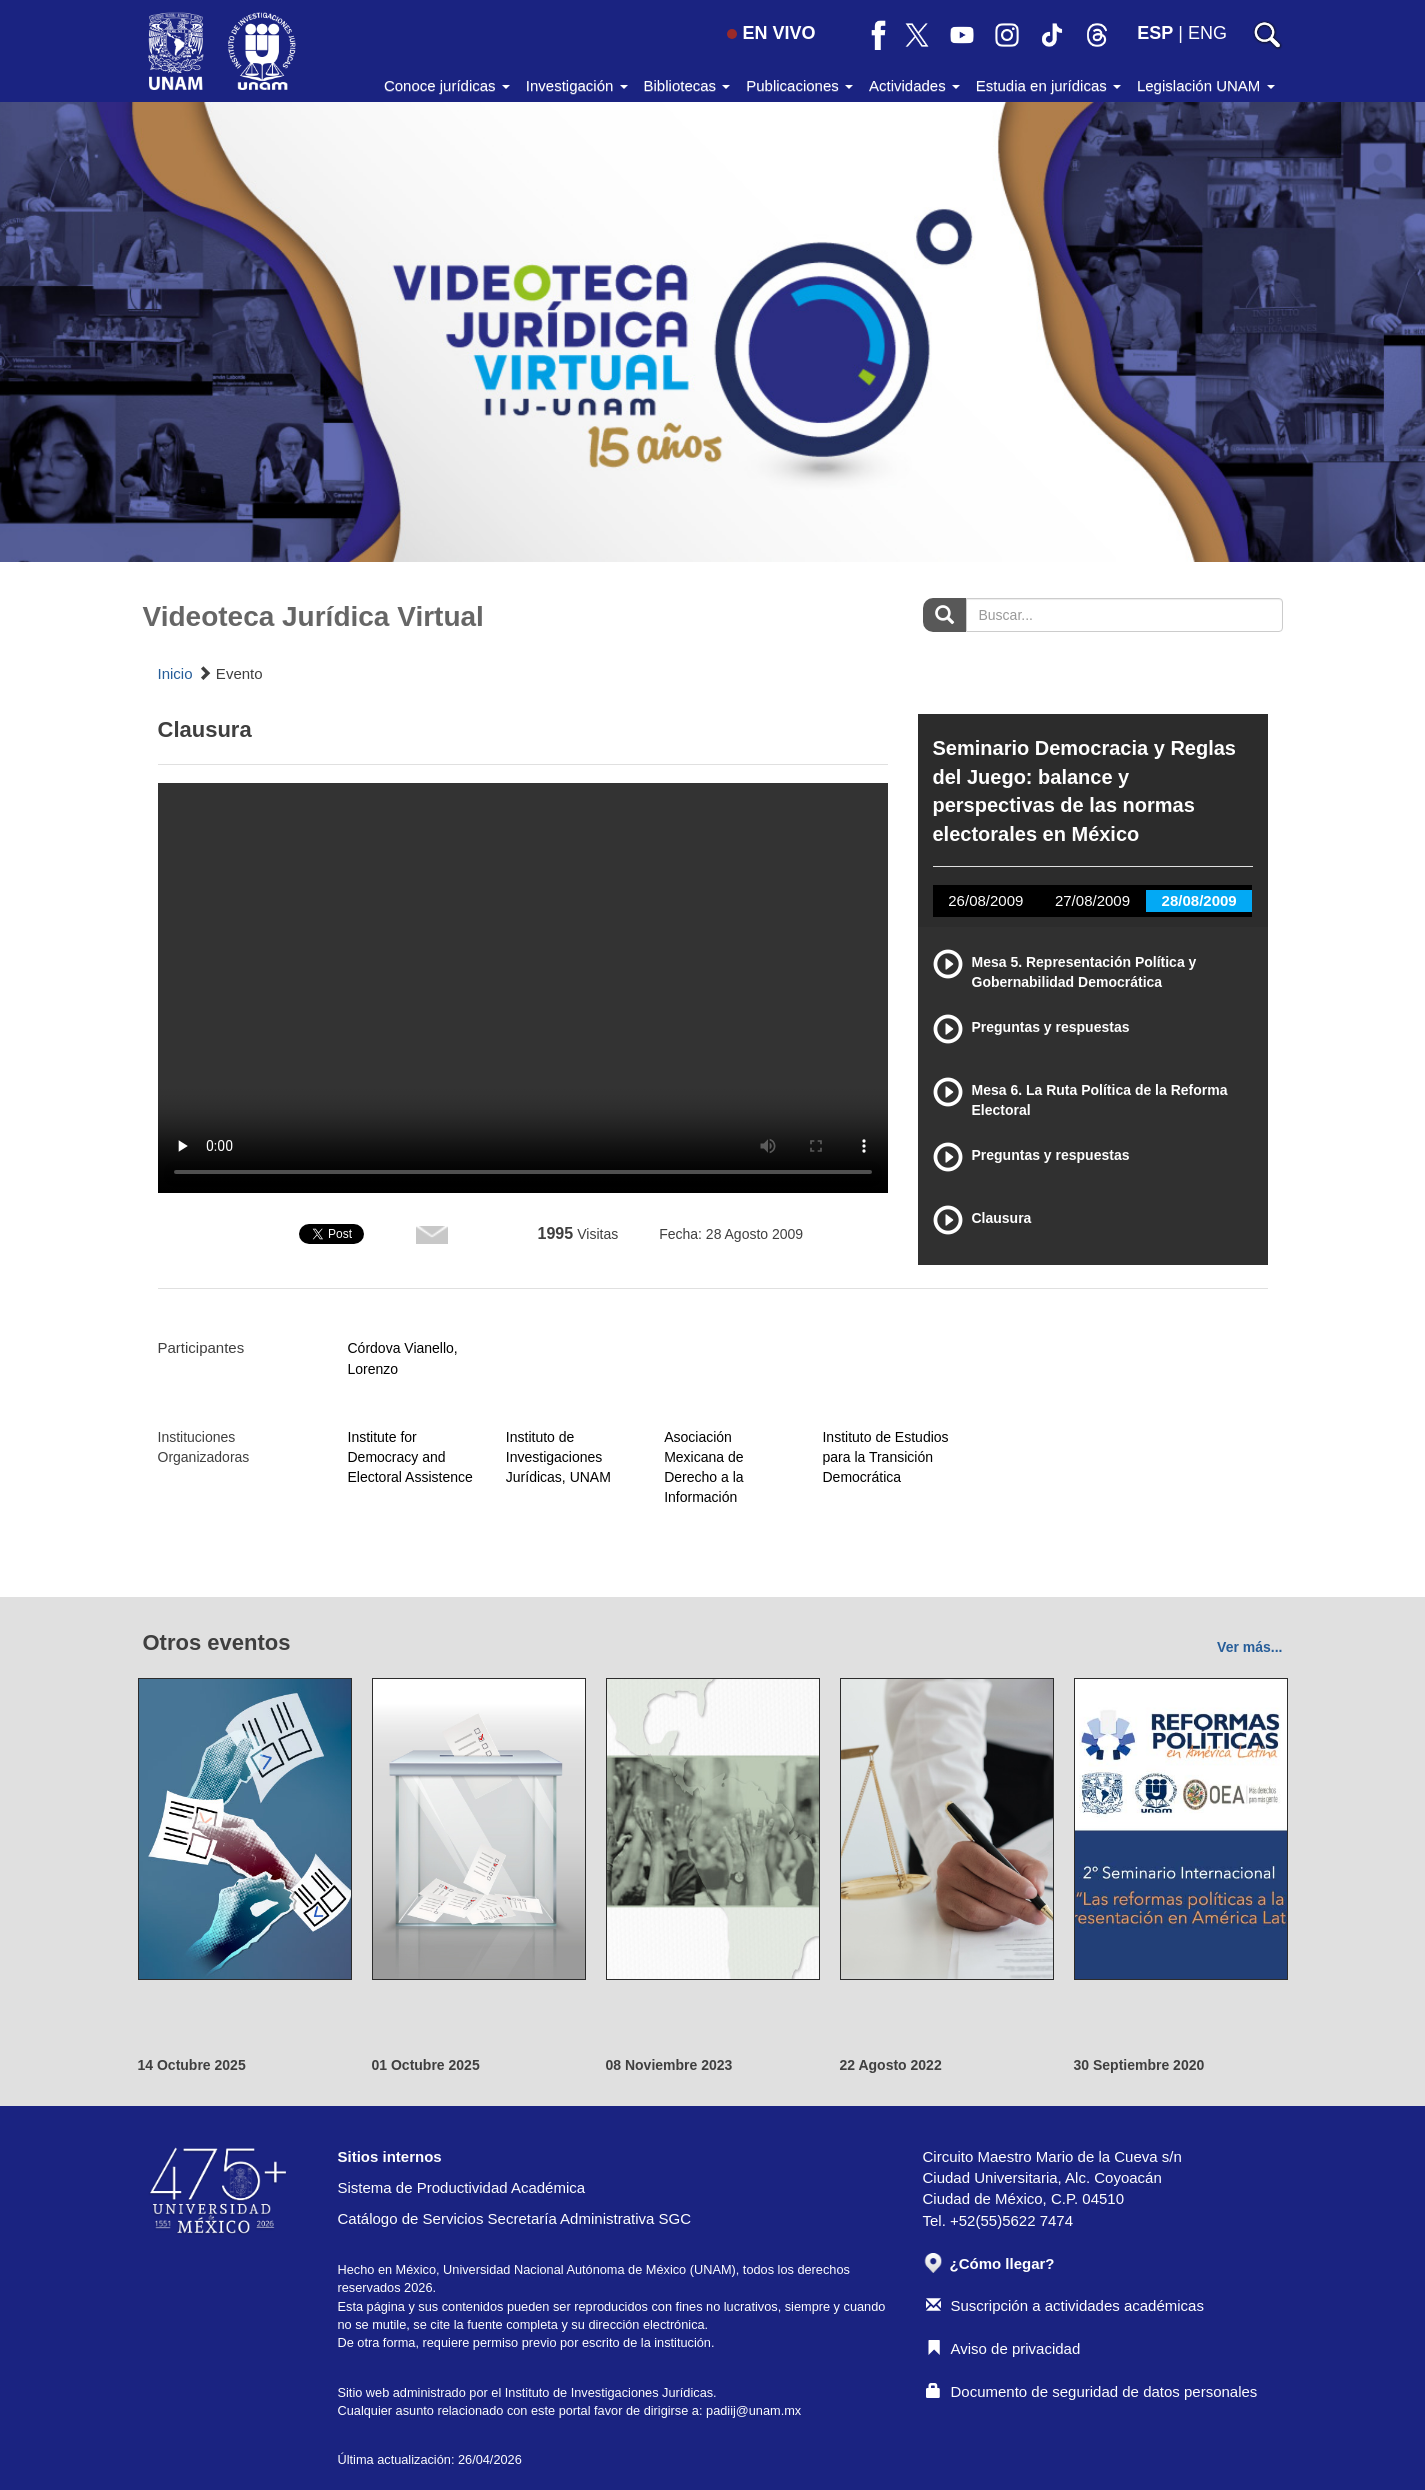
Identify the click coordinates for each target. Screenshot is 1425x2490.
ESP (1155, 33)
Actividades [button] (914, 85)
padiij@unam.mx (753, 2410)
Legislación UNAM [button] (1206, 85)
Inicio (175, 673)
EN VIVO (771, 33)
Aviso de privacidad (1003, 2348)
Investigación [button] (577, 85)
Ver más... (1249, 1647)
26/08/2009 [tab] (985, 900)
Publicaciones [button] (799, 85)
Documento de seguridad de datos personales (1092, 2391)
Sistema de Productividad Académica (462, 2187)
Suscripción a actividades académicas (1065, 2305)
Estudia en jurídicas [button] (1048, 85)
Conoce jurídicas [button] (447, 85)
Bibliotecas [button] (687, 85)
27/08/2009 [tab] (1092, 900)
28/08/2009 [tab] (1199, 900)
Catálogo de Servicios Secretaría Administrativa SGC (515, 2218)
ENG (1207, 33)
